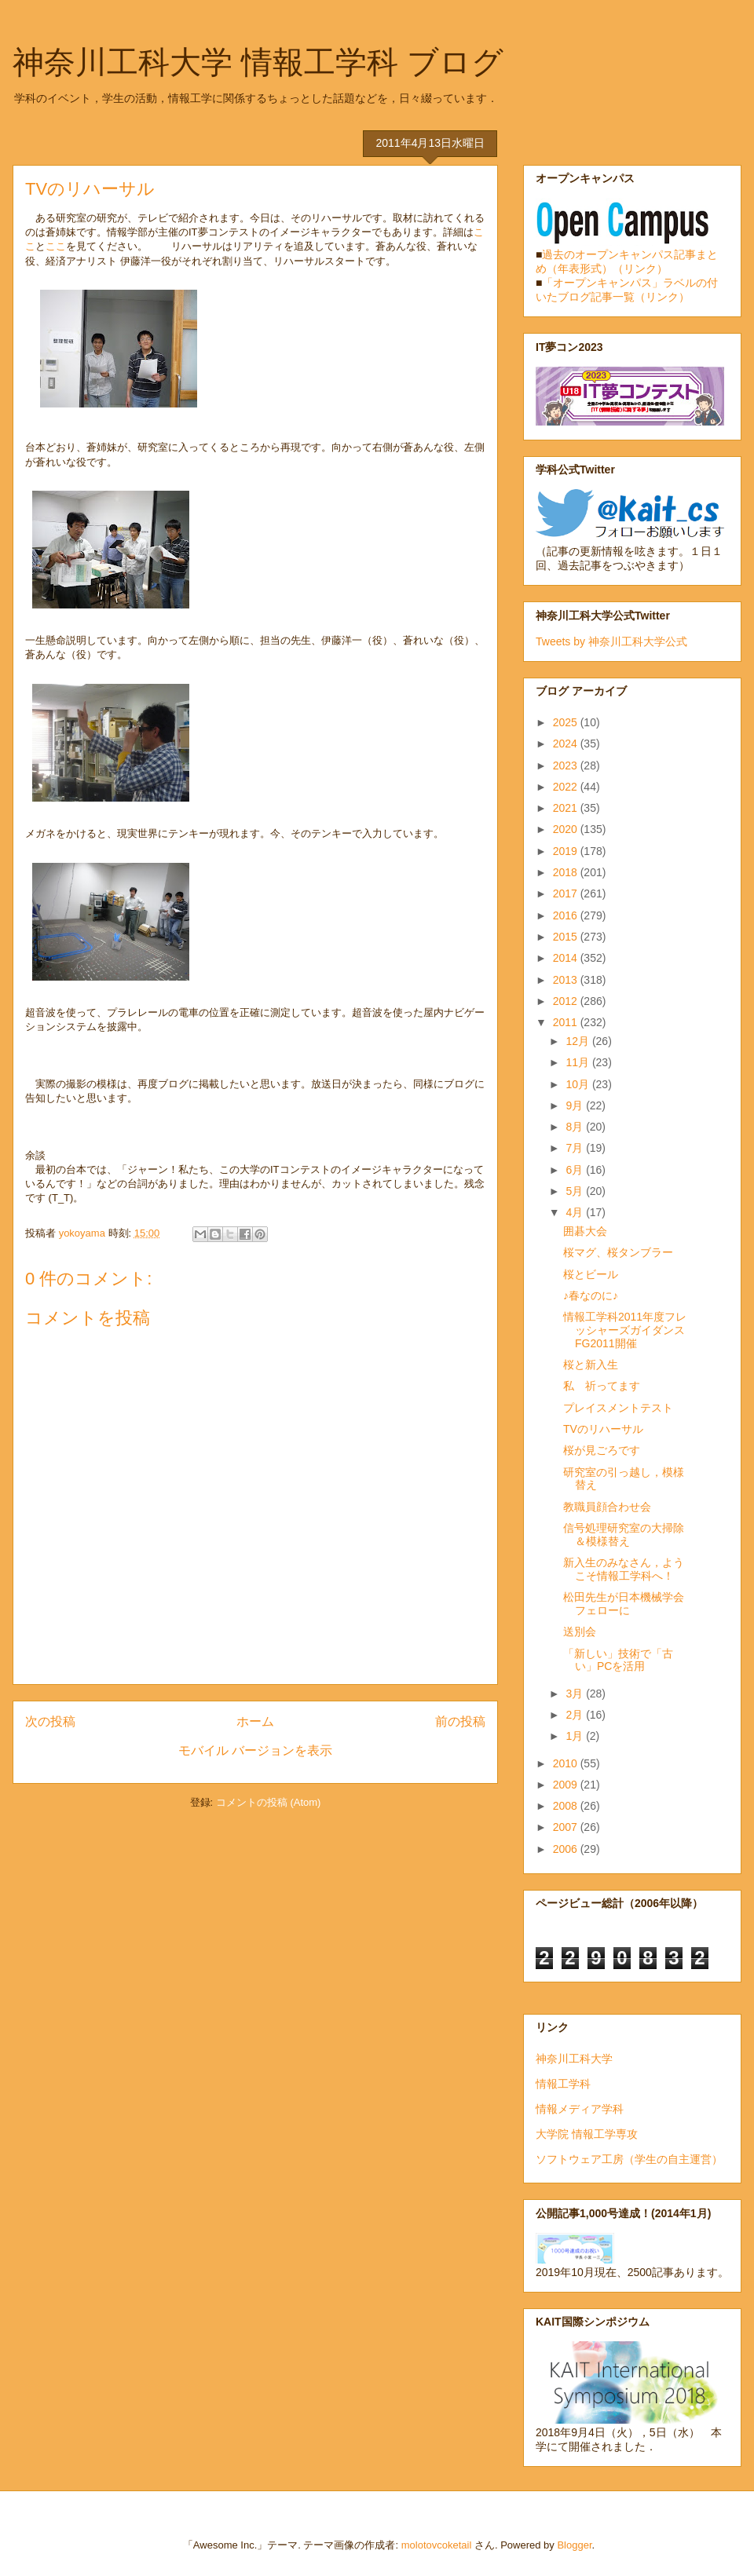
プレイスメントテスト (618, 1407)
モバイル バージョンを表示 (255, 1750)
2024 (566, 743)
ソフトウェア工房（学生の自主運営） (629, 2159)
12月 (578, 1041)
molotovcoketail (436, 2545)
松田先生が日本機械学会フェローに (623, 1604)
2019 (566, 851)
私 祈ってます (601, 1385)
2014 (566, 958)
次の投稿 (50, 1721)
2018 (566, 872)
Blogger (574, 2545)
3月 (576, 1693)
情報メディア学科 (580, 2109)
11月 (578, 1062)
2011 (566, 1022)
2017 (566, 893)
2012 (566, 1001)
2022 (566, 786)
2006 (566, 1849)
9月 (576, 1105)
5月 (576, 1191)
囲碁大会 (585, 1231)
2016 (566, 915)
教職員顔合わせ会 (607, 1506)
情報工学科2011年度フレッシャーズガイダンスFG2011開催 (624, 1330)
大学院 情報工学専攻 (587, 2134)
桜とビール (590, 1274)
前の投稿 (460, 1721)
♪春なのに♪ (590, 1295)
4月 (576, 1212)
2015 (566, 936)
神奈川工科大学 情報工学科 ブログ (258, 62)
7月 (576, 1148)
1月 (576, 1736)
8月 (576, 1126)
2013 (566, 980)
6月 (576, 1170)
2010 (566, 1763)
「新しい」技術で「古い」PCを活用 (618, 1660)
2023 (566, 765)
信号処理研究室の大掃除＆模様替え (623, 1534)
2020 (566, 829)
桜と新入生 (590, 1364)
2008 (566, 1806)
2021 (566, 808)
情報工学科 (563, 2083)
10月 (578, 1084)
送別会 (579, 1631)
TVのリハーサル (603, 1429)
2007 (566, 1827)
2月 (576, 1714)
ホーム (255, 1721)
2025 (566, 722)
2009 (566, 1784)
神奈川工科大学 (574, 2058)
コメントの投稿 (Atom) (268, 1802)
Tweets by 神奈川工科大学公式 (611, 641)
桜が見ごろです (601, 1450)
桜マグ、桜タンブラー (618, 1252)
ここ (56, 246)
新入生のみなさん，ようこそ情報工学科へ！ (623, 1569)
